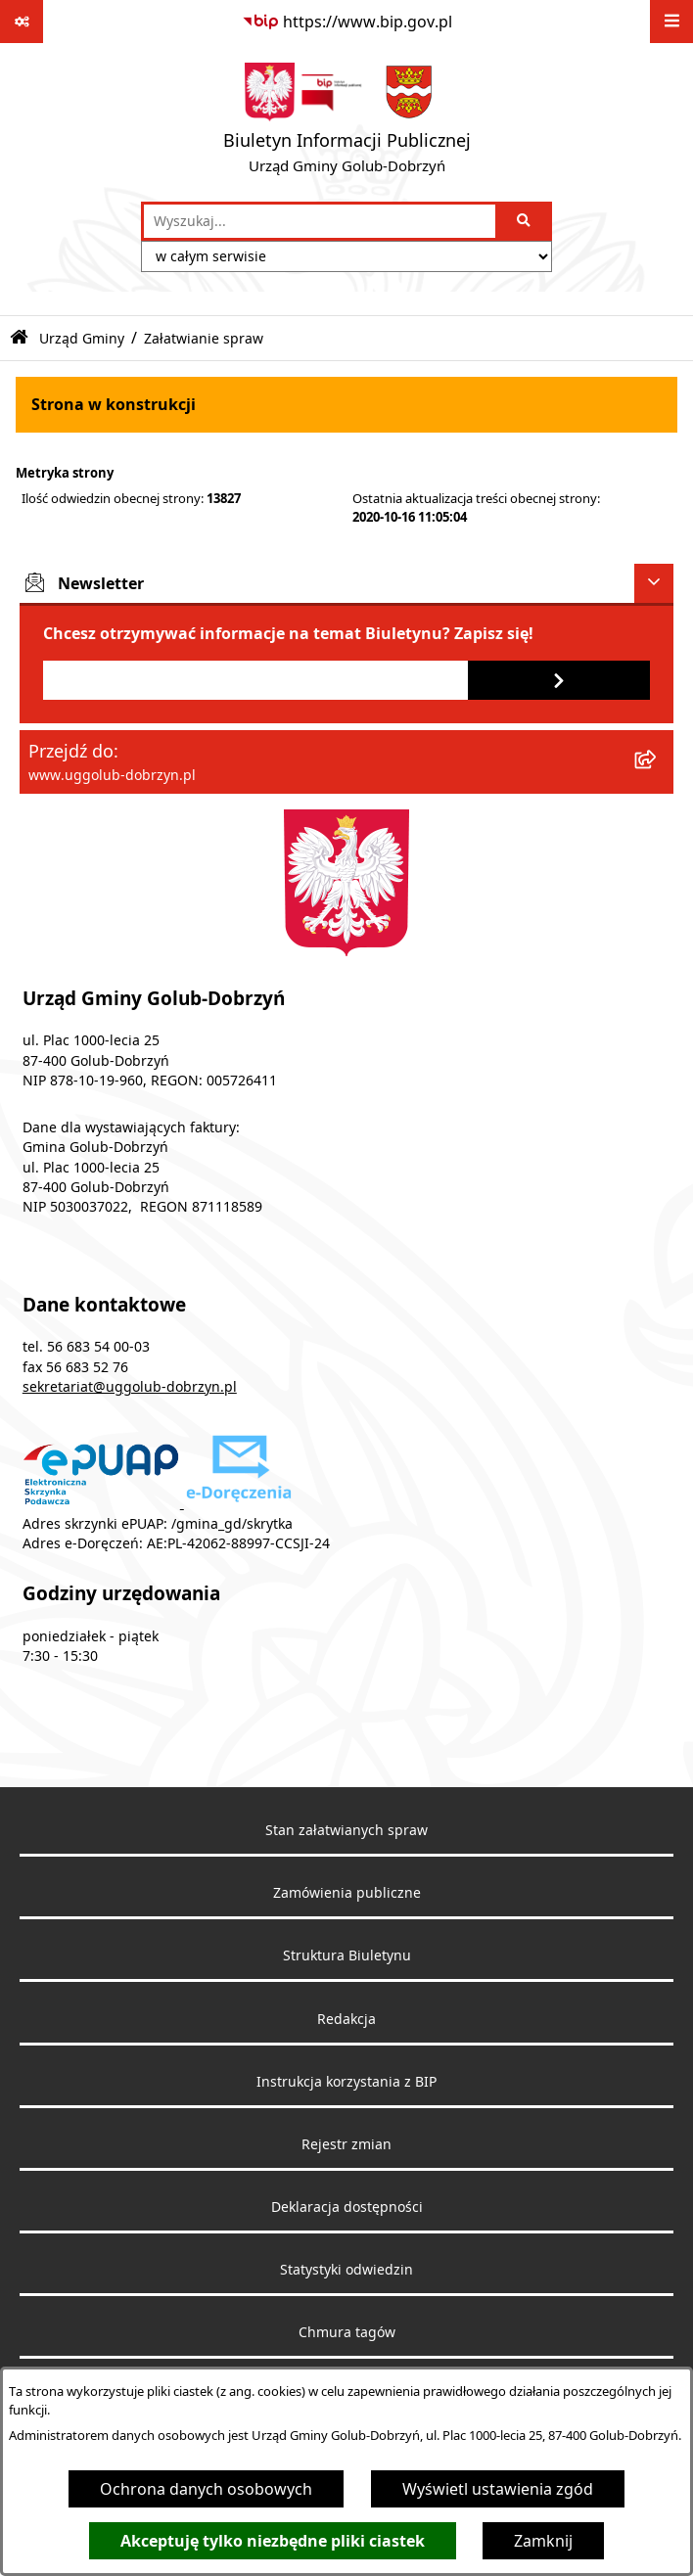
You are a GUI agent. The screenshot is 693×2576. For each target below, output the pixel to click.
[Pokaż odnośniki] (21, 21)
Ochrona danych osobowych (206, 2489)
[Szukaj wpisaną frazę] (525, 221)
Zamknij (543, 2541)
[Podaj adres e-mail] (255, 680)
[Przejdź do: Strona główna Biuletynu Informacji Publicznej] (19, 338)
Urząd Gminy (81, 338)
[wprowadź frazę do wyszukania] (319, 221)
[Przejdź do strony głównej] (347, 122)
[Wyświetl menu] (671, 21)
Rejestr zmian (346, 2144)
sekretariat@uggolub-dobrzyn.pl (130, 1387)
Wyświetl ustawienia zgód (497, 2489)
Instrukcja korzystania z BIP (346, 2082)
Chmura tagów (347, 2332)
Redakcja (346, 2019)
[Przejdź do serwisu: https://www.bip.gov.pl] (347, 21)
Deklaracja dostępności (347, 2207)
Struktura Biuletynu (347, 1955)
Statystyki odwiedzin (346, 2269)
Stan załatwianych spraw (346, 1830)
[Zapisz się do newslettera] (559, 680)
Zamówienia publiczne (347, 1893)
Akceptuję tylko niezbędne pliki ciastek (272, 2541)
